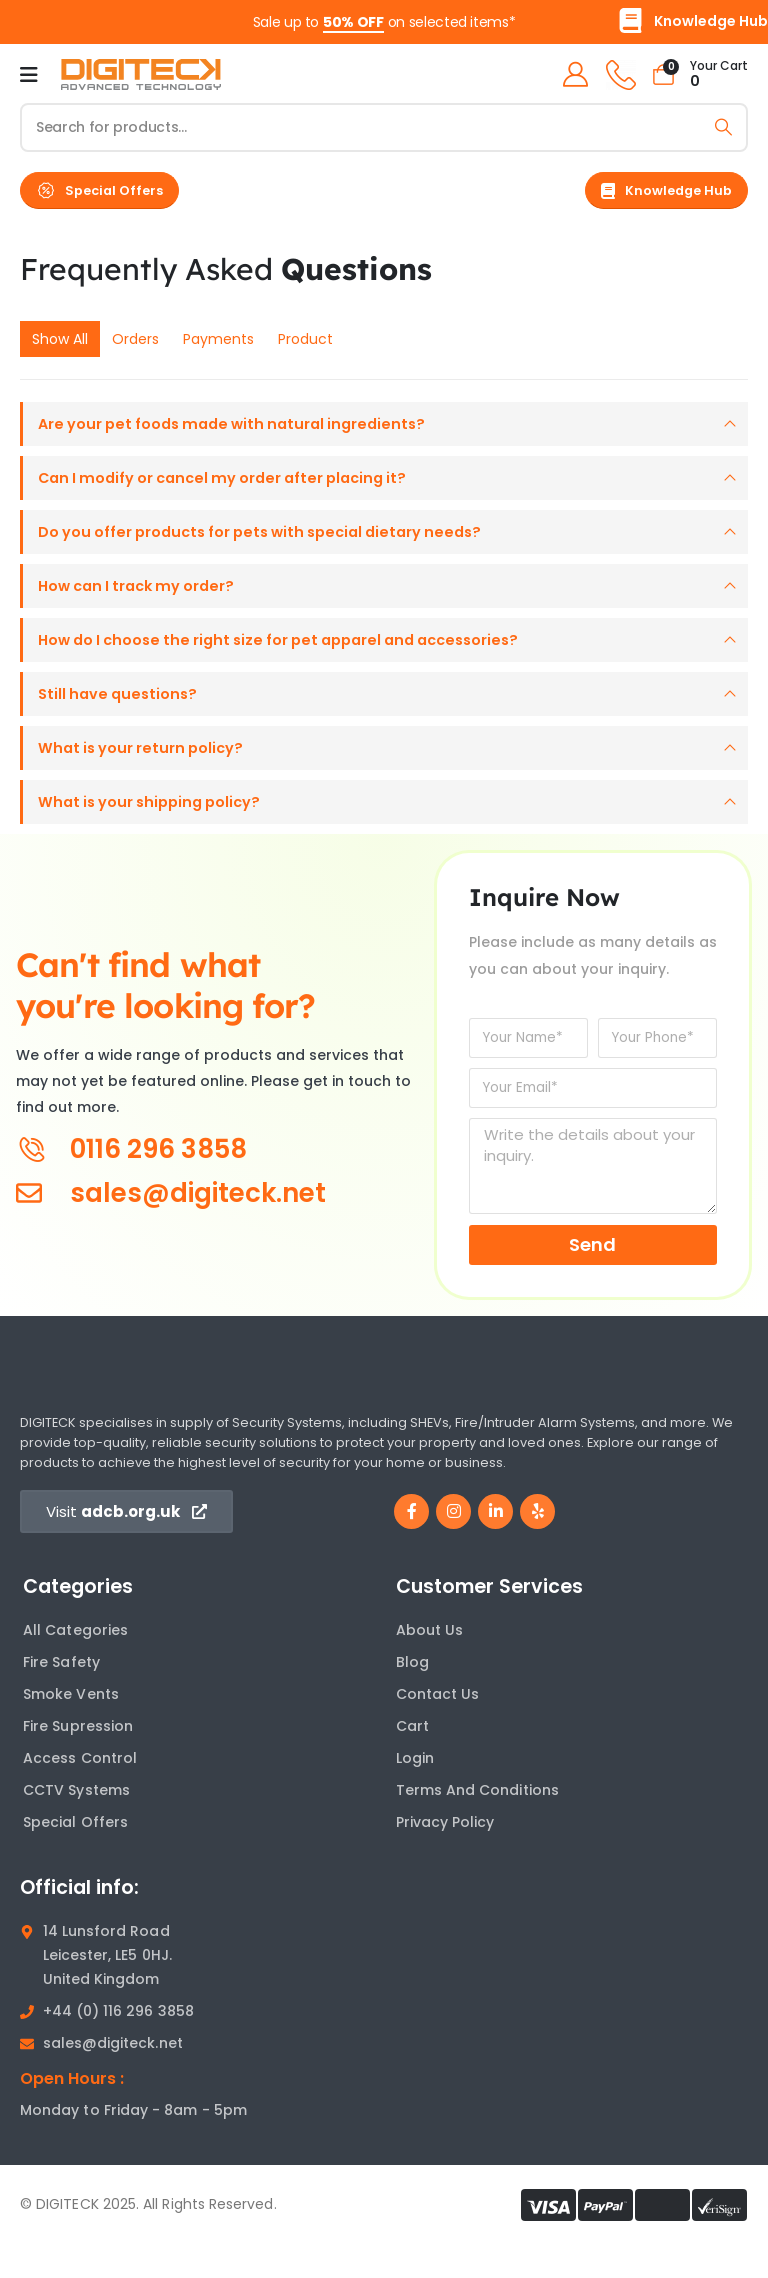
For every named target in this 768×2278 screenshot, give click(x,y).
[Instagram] (453, 1543)
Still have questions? (121, 715)
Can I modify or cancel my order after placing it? (237, 483)
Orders (135, 339)
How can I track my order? (145, 599)
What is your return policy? (147, 773)
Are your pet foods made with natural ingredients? (245, 425)
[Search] (723, 127)
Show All (60, 339)
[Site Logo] (141, 75)
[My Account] (571, 74)
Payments (218, 339)
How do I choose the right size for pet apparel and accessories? (299, 657)
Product (305, 339)
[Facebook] (411, 1543)
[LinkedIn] (495, 1543)
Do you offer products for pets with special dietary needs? (277, 541)
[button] (99, 190)
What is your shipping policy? (157, 831)
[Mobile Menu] (29, 75)
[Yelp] (537, 1543)
